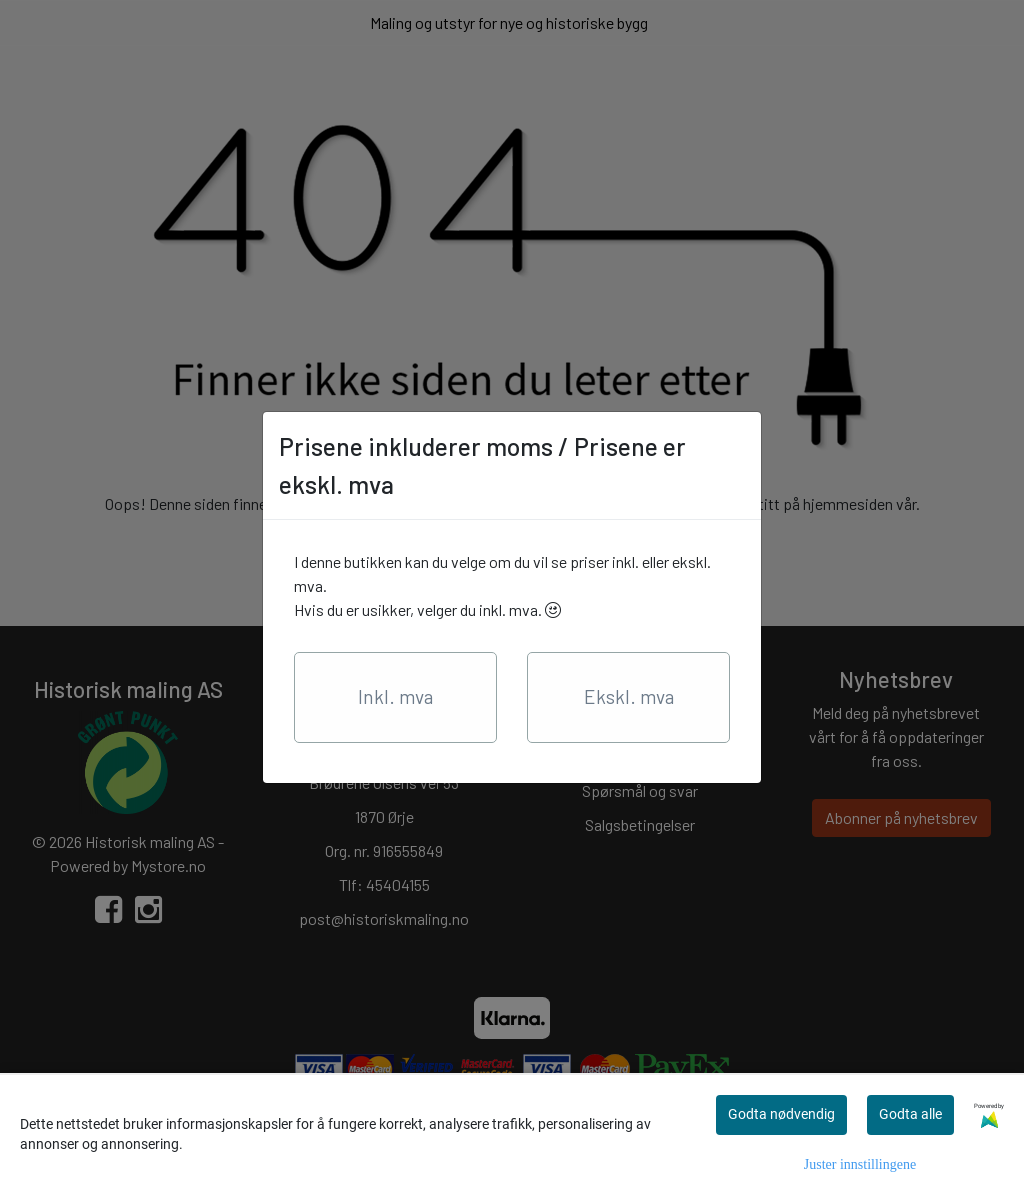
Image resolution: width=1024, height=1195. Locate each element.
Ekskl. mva (629, 696)
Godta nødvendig (781, 1114)
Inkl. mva (395, 696)
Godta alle (910, 1114)
